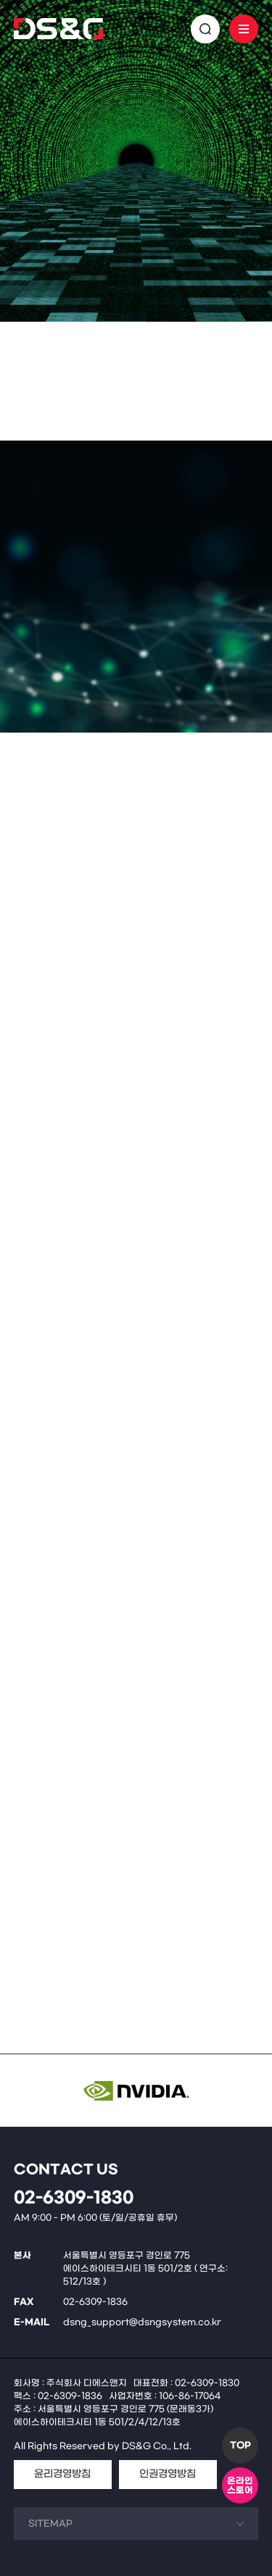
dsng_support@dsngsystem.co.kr (142, 2322)
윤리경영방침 (62, 2474)
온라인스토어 (240, 2486)
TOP (240, 2445)
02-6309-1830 (73, 2198)
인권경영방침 (167, 2474)
